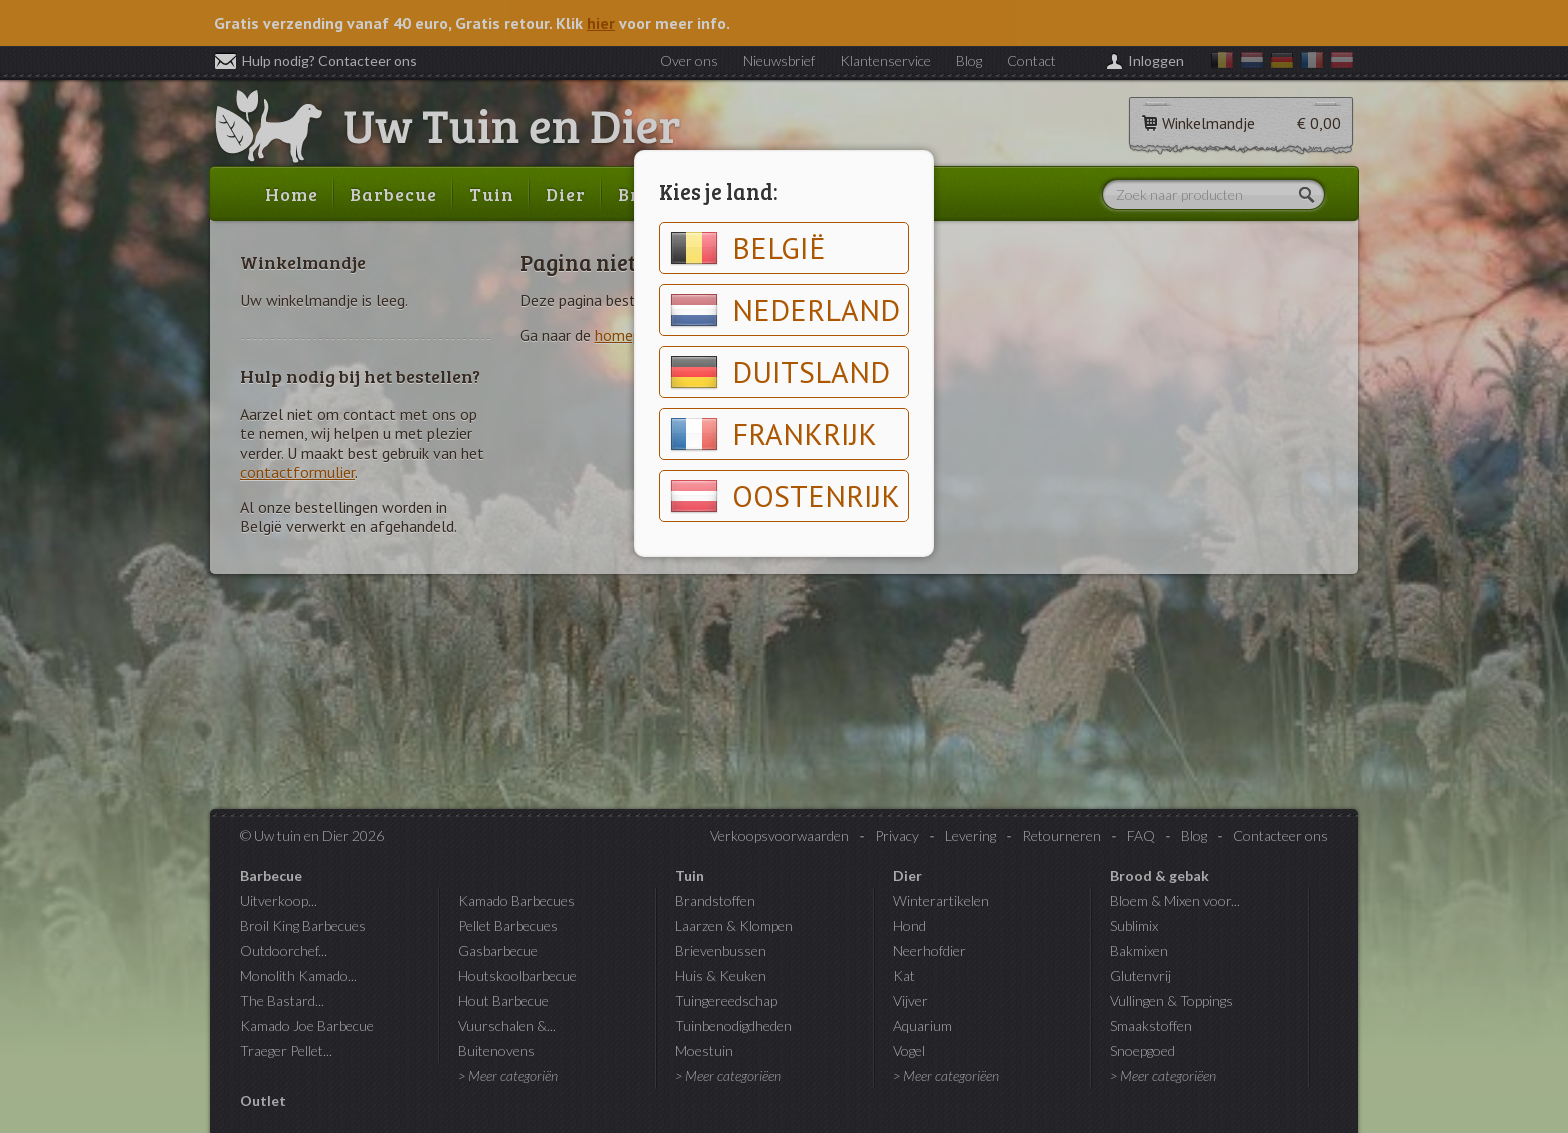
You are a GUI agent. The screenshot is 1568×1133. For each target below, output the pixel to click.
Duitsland (780, 372)
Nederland (785, 310)
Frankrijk (773, 434)
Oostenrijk (785, 496)
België (748, 248)
